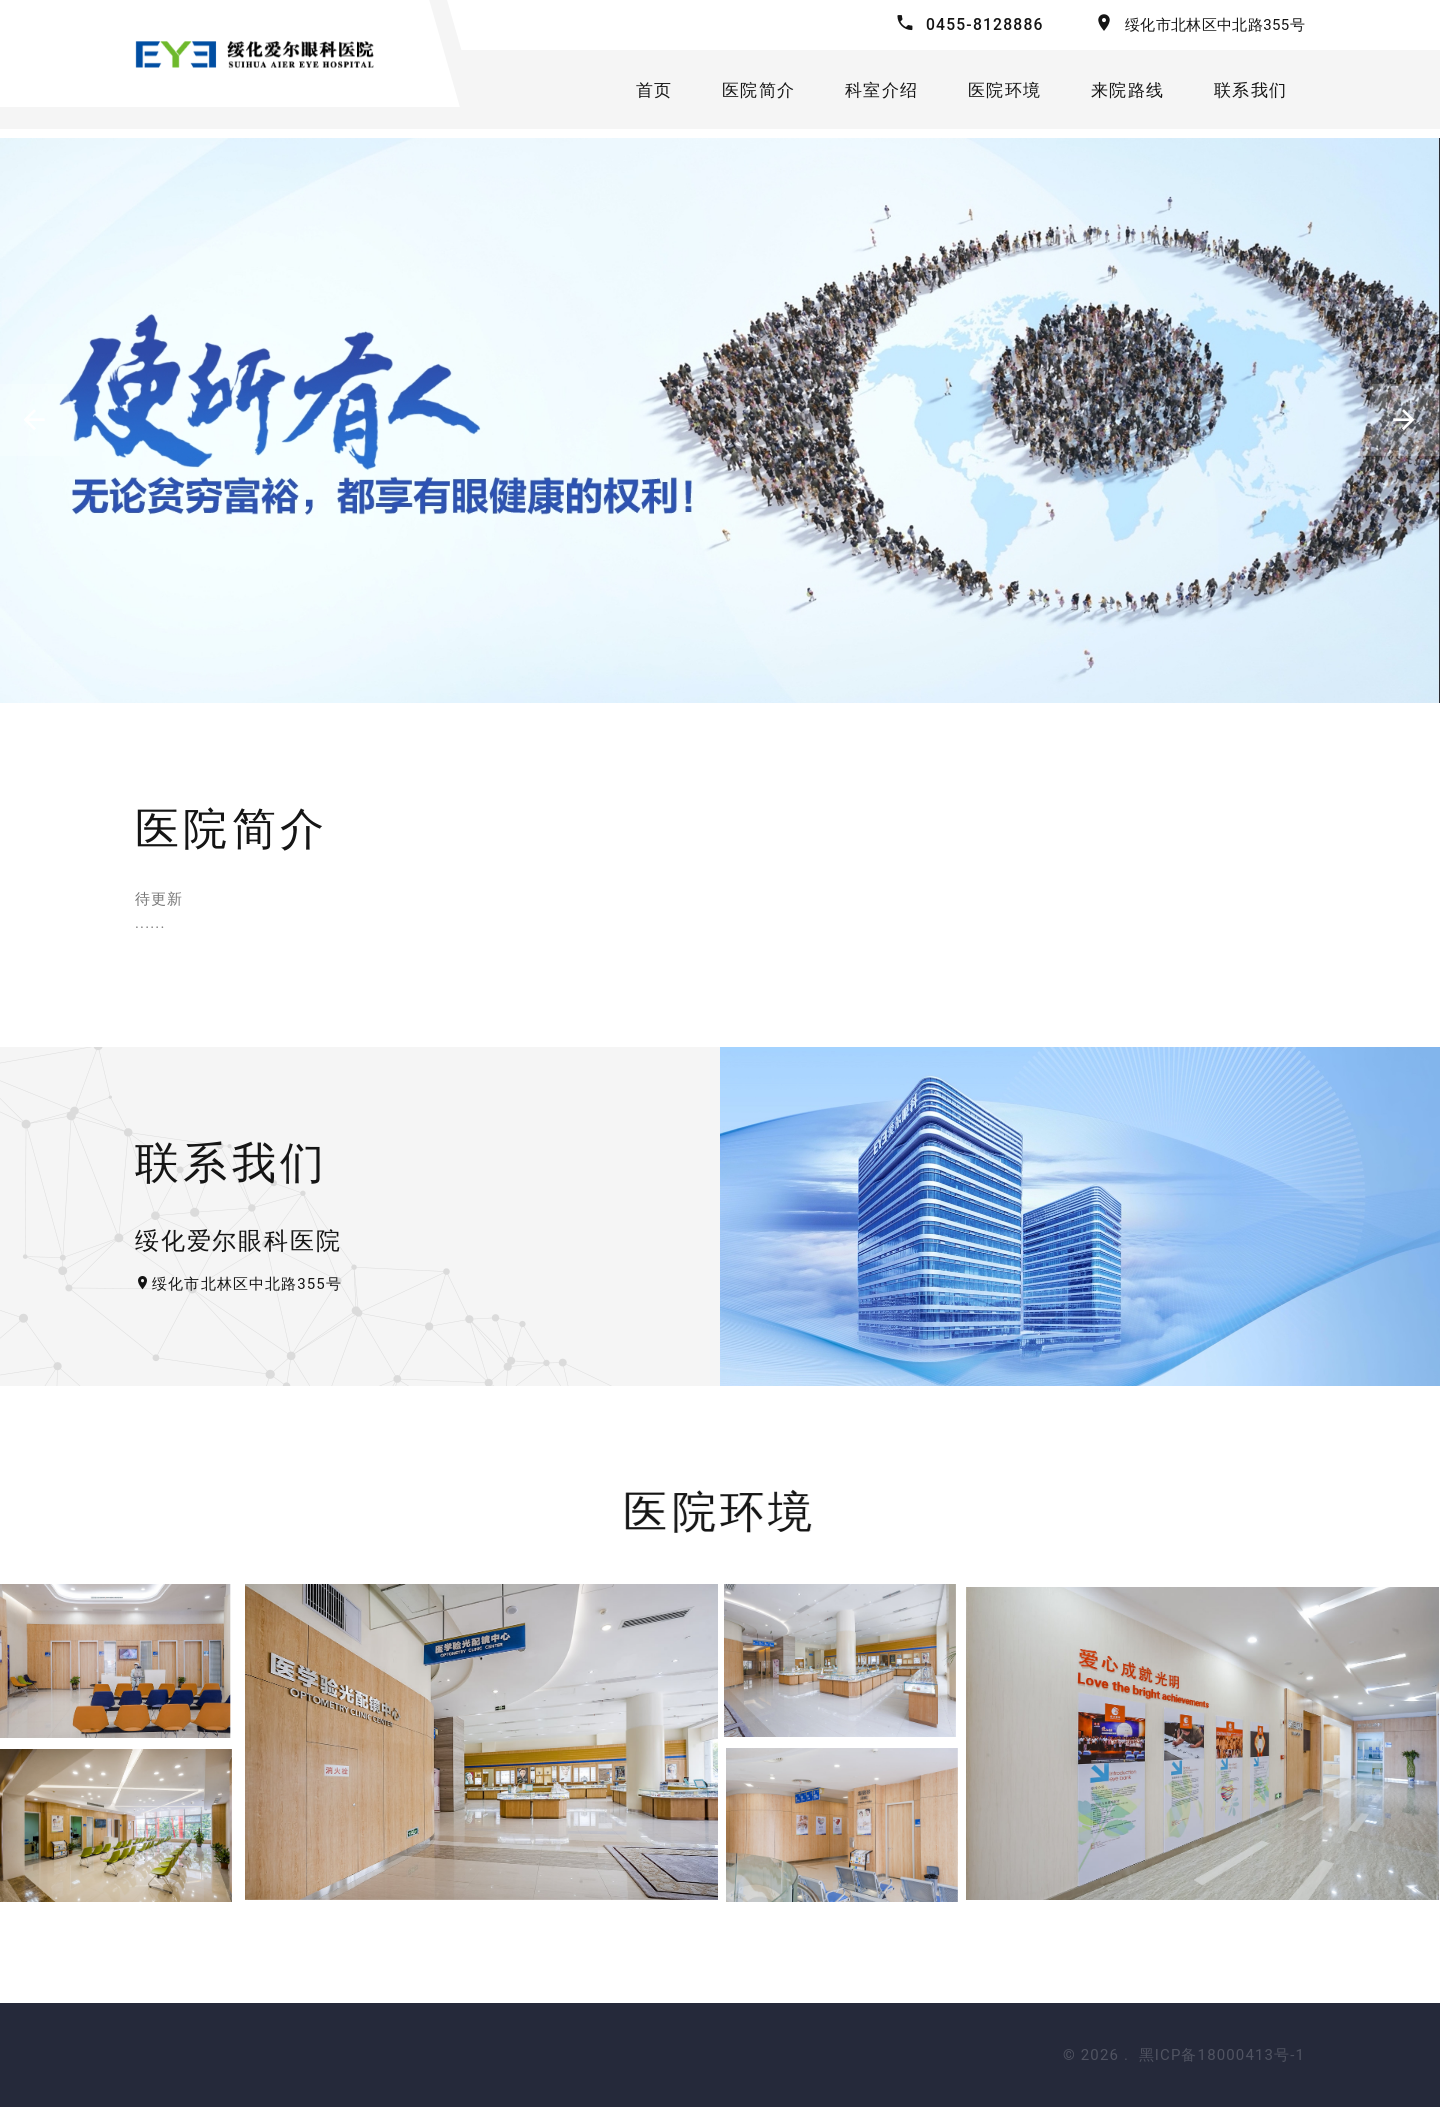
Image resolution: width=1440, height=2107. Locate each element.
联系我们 (1256, 93)
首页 (639, 93)
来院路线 (1128, 93)
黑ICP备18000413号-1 (1222, 2055)
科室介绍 (874, 93)
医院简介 (747, 93)
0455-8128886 (984, 24)
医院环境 (1001, 93)
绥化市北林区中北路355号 (1215, 25)
